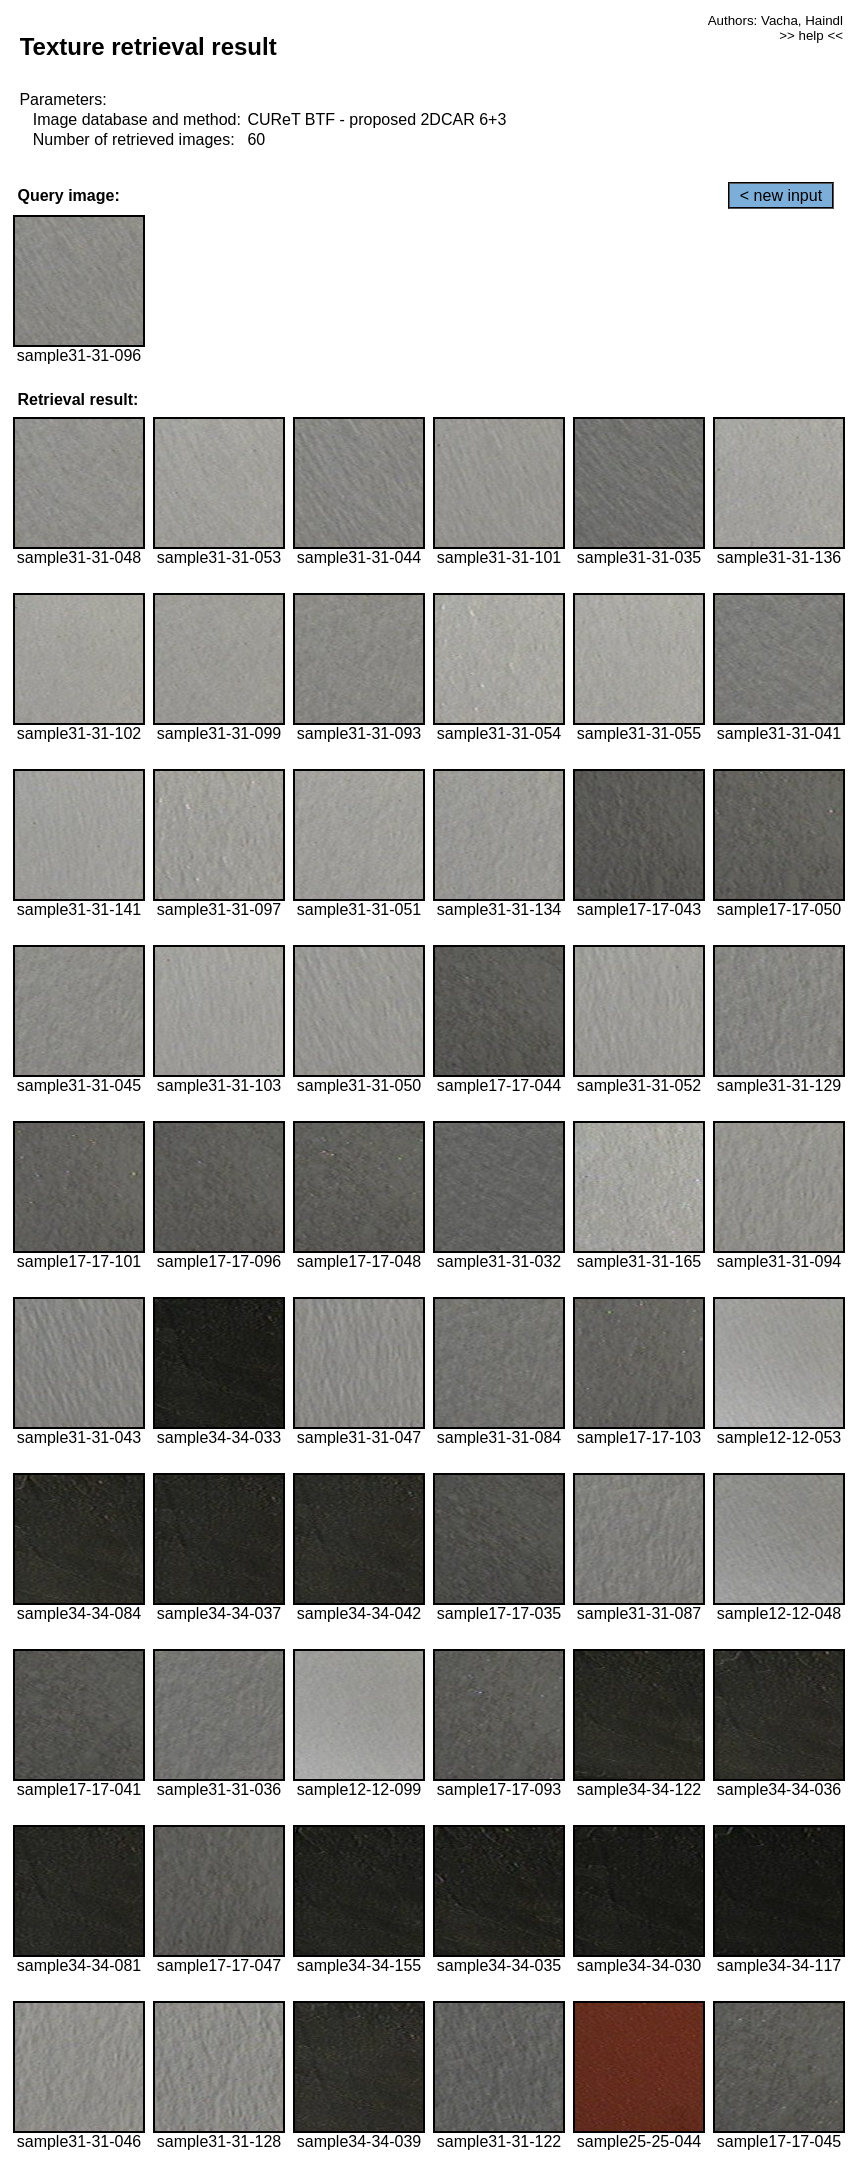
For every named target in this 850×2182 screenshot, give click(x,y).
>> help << (811, 35)
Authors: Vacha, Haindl (775, 20)
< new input (781, 195)
